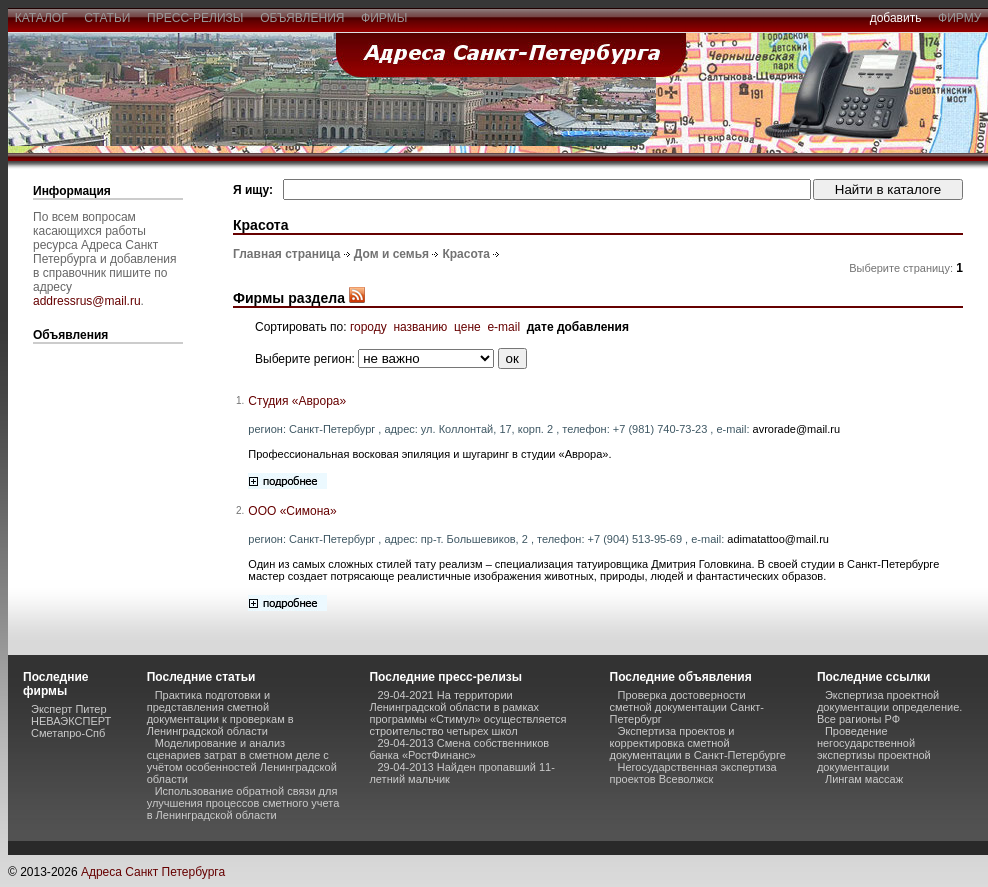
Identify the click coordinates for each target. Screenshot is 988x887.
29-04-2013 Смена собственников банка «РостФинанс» (459, 749)
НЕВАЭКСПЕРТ (71, 721)
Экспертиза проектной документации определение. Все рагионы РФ (889, 707)
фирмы (384, 18)
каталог (41, 18)
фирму (959, 18)
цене (467, 327)
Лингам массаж (864, 779)
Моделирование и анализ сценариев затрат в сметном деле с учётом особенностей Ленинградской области (242, 761)
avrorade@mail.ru (797, 429)
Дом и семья (391, 254)
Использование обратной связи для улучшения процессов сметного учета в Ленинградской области (243, 803)
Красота (466, 254)
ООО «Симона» (292, 511)
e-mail (503, 327)
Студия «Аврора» (297, 401)
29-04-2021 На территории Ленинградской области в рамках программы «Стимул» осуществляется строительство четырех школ (467, 713)
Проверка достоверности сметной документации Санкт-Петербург (687, 707)
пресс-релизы (195, 18)
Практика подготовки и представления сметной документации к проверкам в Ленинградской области (220, 713)
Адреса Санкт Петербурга (153, 872)
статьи (107, 18)
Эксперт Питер (69, 709)
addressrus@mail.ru (87, 301)
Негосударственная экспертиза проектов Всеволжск (693, 773)
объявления (302, 18)
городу (368, 327)
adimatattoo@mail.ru (778, 539)
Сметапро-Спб (68, 733)
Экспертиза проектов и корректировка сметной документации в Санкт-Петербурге (698, 743)
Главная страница (287, 254)
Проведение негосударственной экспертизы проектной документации (874, 749)
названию (420, 327)
